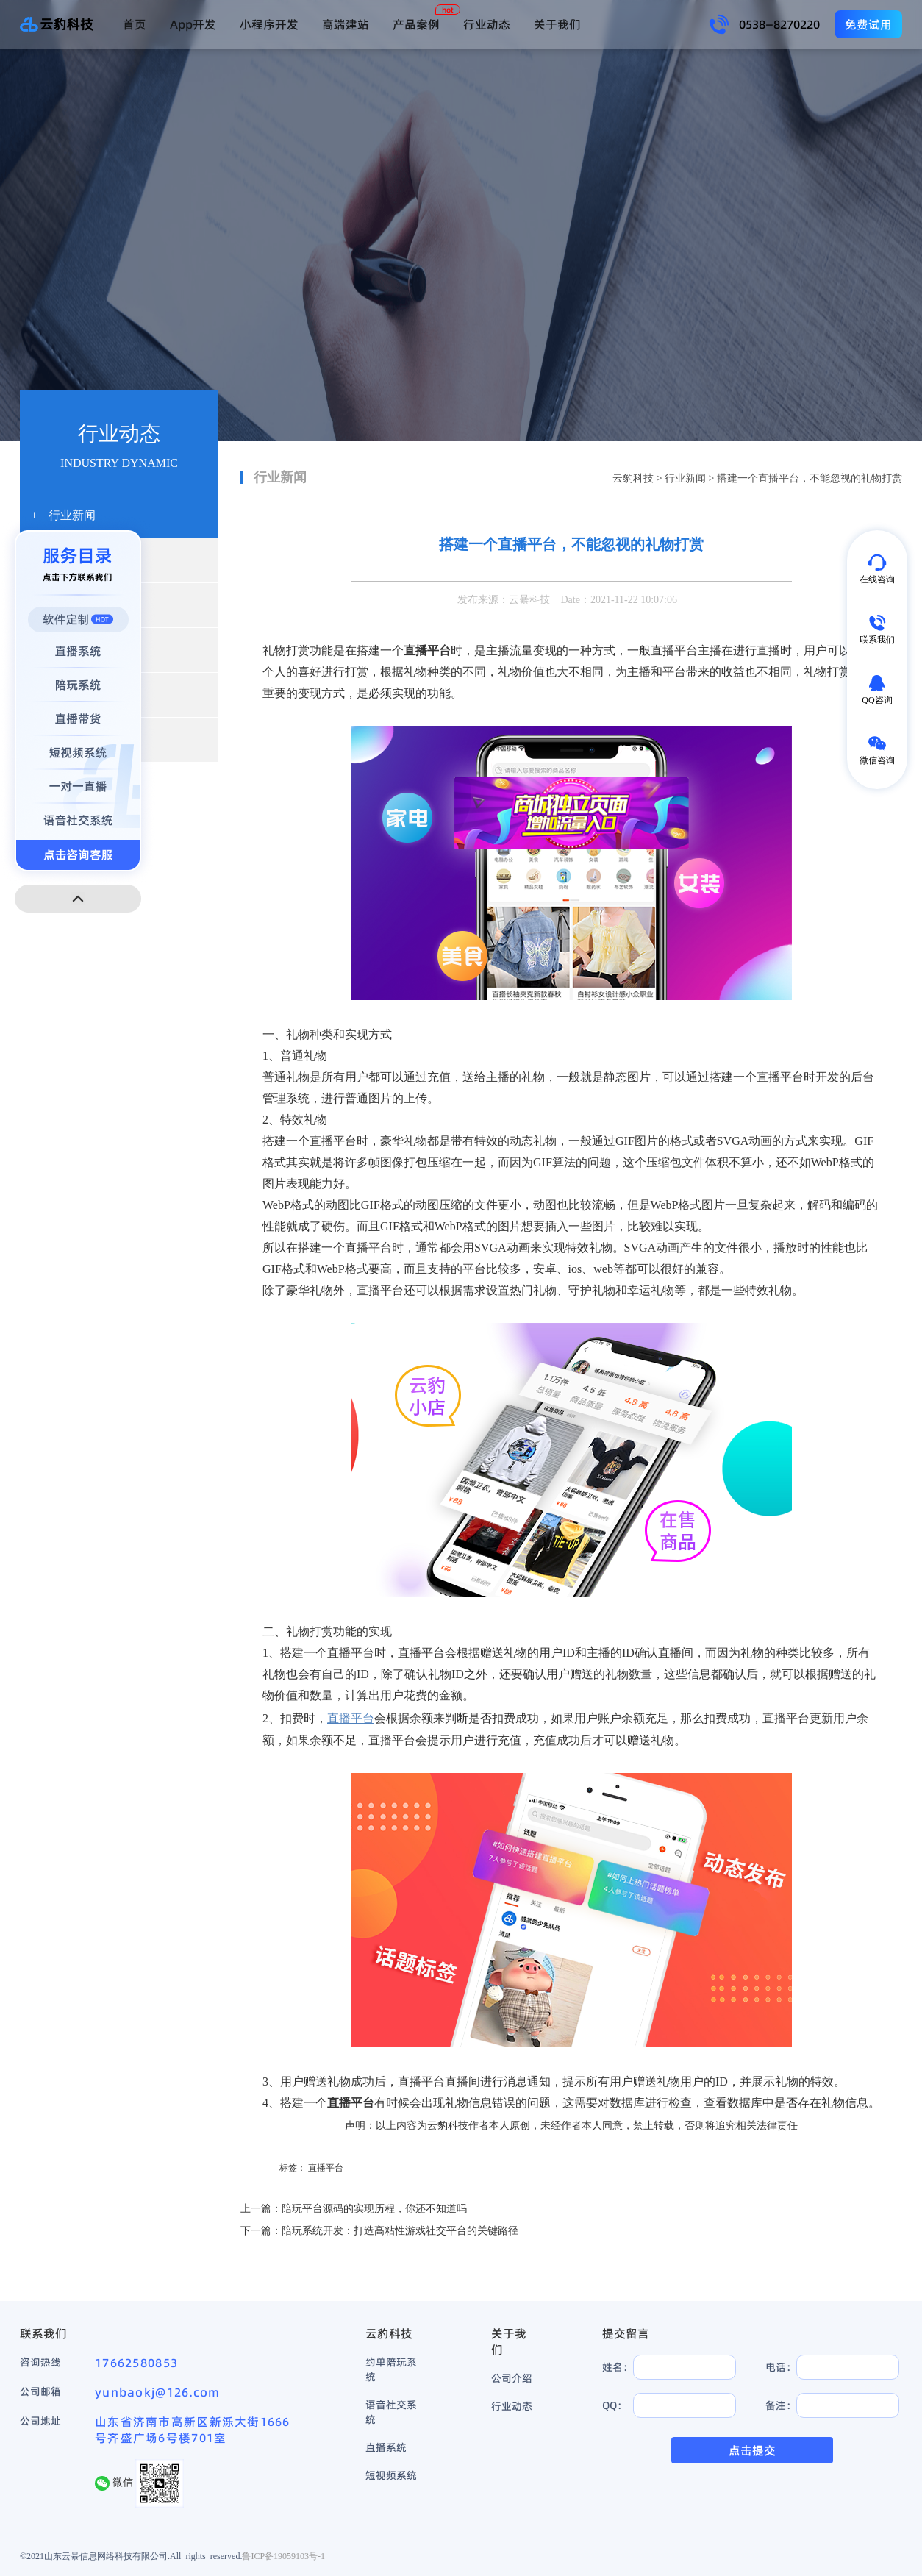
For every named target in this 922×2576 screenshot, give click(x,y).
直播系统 (386, 2447)
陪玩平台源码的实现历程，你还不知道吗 (374, 2208)
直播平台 (325, 2168)
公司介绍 (511, 2378)
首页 (134, 24)
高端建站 (345, 24)
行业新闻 (685, 478)
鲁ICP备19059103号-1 (283, 2556)
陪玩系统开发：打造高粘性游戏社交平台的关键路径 (400, 2230)
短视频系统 (391, 2475)
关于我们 (557, 24)
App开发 (193, 24)
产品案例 (416, 24)
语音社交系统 (391, 2412)
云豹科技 (633, 478)
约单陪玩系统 (391, 2369)
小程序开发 (269, 24)
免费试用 (868, 24)
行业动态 (486, 24)
